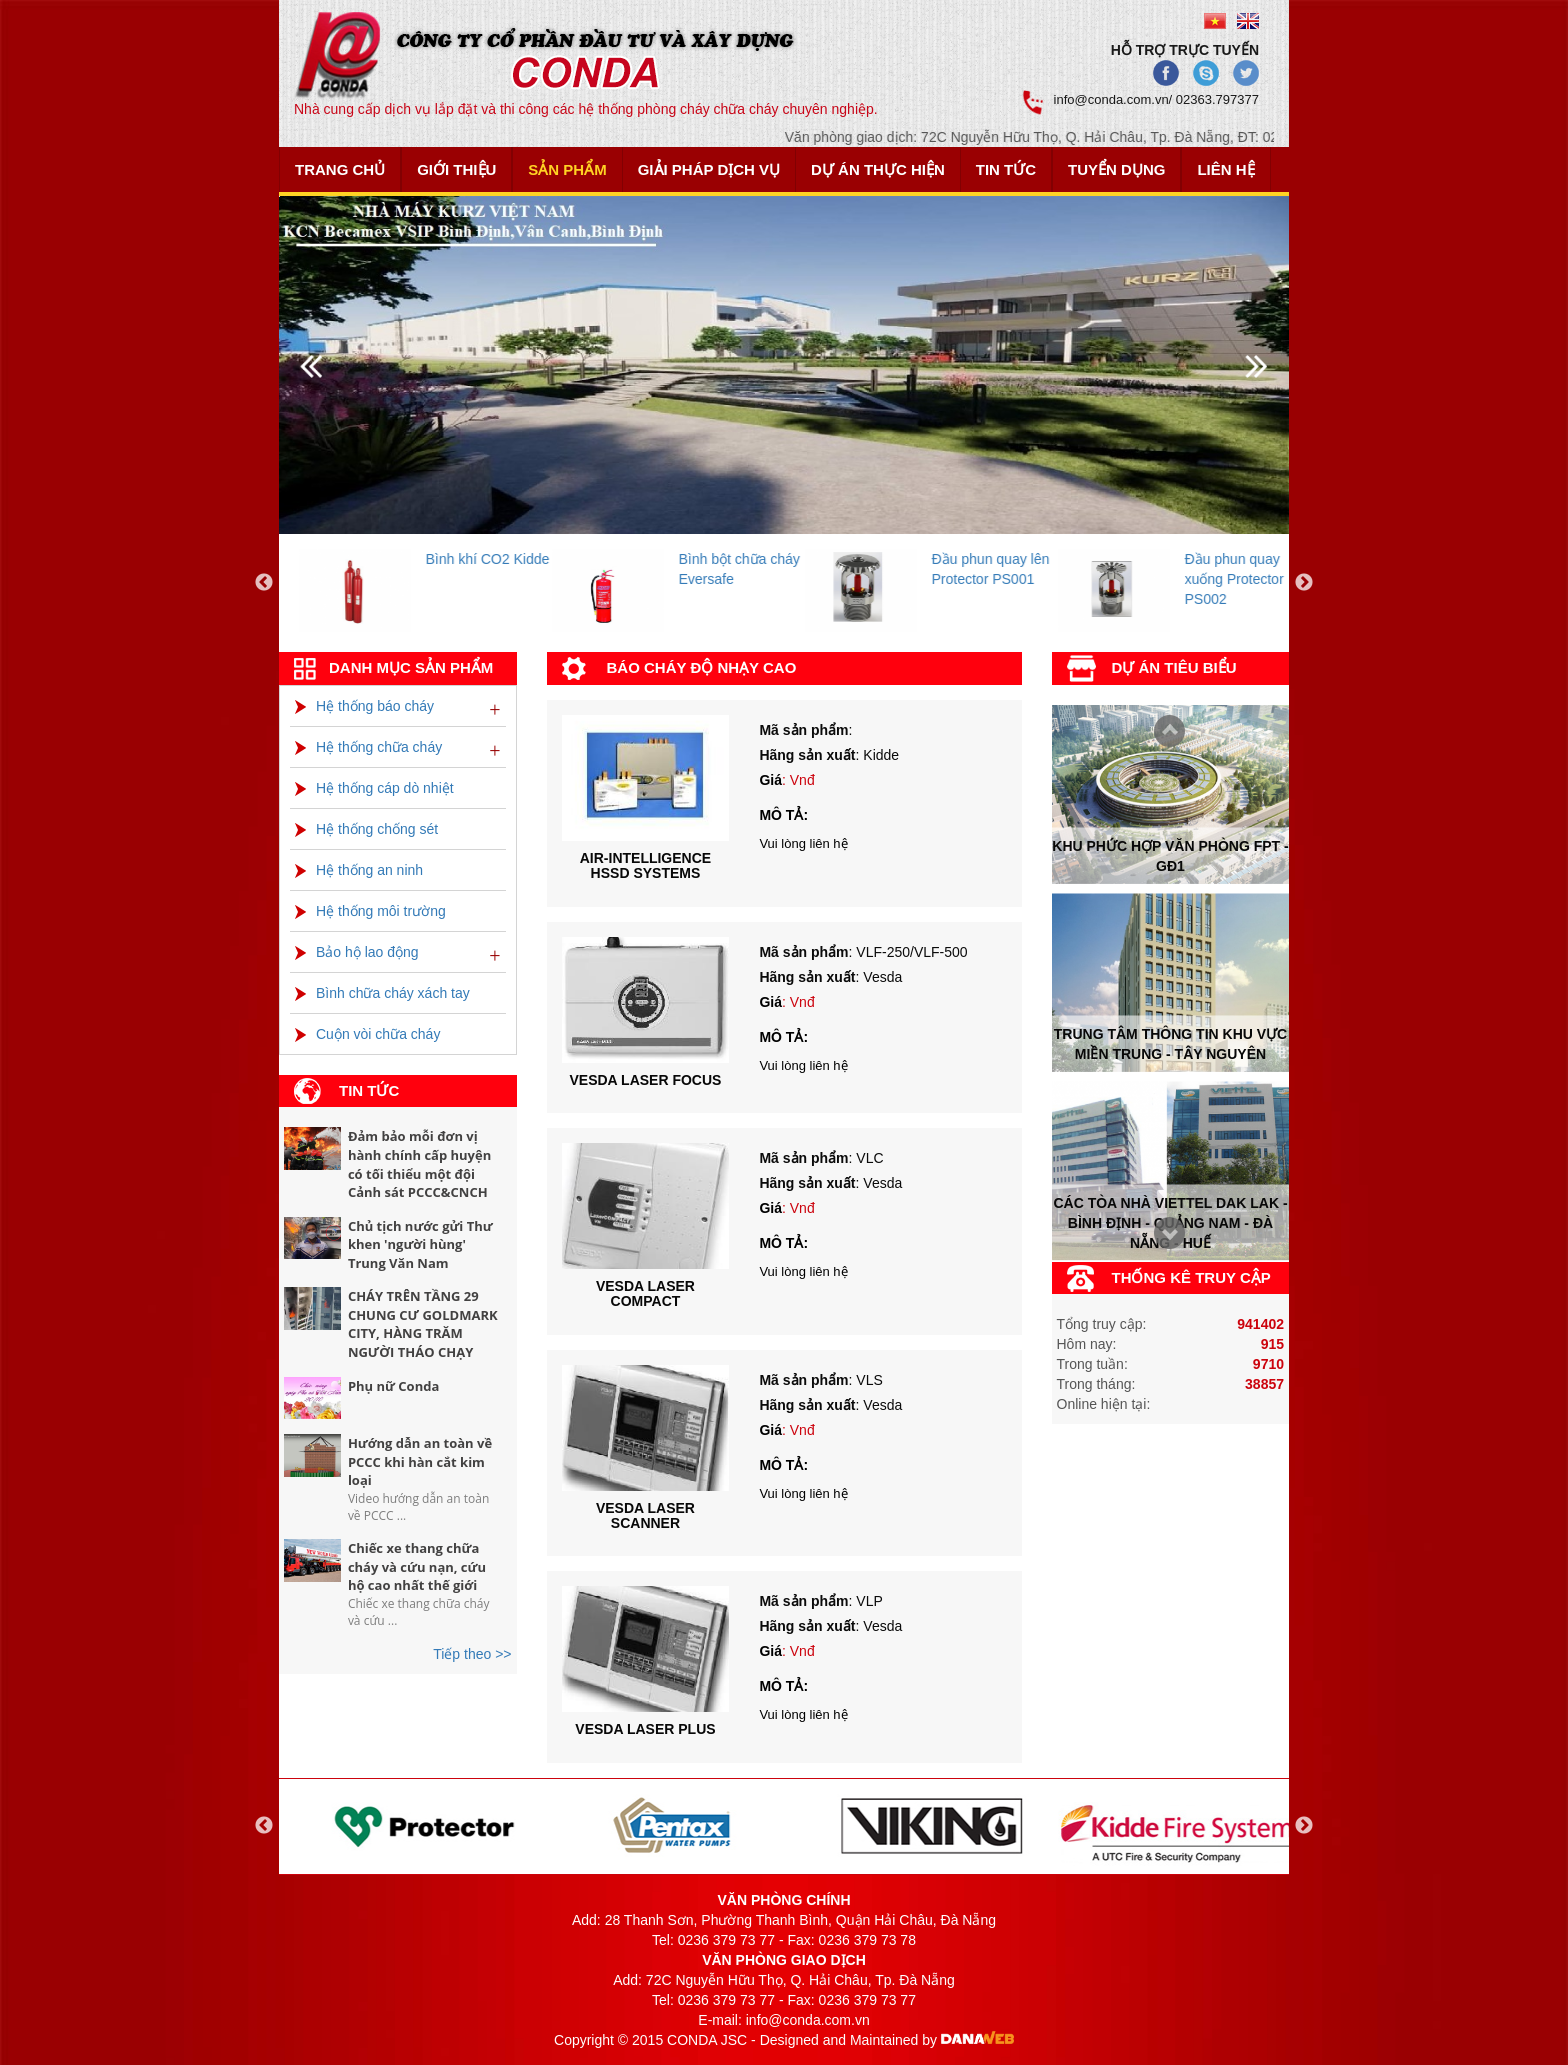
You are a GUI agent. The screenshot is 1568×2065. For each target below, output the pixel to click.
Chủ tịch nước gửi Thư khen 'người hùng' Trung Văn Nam (420, 1244)
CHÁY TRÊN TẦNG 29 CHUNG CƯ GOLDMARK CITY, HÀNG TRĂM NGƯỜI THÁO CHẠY (423, 1324)
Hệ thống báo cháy (364, 706)
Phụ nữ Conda (393, 1386)
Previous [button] (264, 583)
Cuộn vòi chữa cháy (367, 1034)
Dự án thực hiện (878, 169)
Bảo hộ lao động (357, 952)
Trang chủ (340, 169)
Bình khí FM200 (282, 559)
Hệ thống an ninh (359, 870)
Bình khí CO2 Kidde (548, 559)
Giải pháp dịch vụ (709, 169)
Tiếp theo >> (472, 1654)
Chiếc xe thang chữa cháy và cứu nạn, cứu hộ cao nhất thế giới (417, 1566)
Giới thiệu (456, 169)
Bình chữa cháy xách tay (382, 993)
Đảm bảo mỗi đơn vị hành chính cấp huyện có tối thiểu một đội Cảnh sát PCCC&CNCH (419, 1164)
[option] (485, 583)
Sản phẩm (567, 169)
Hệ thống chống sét (366, 829)
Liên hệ (1225, 169)
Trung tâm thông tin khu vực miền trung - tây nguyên (1170, 1044)
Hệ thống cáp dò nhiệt (374, 788)
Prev (1164, 1235)
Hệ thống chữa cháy (368, 747)
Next (1164, 732)
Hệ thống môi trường (370, 911)
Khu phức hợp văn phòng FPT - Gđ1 (1170, 855)
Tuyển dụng (1116, 169)
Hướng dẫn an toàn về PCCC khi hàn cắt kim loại (420, 1461)
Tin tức (1006, 169)
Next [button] (1304, 583)
